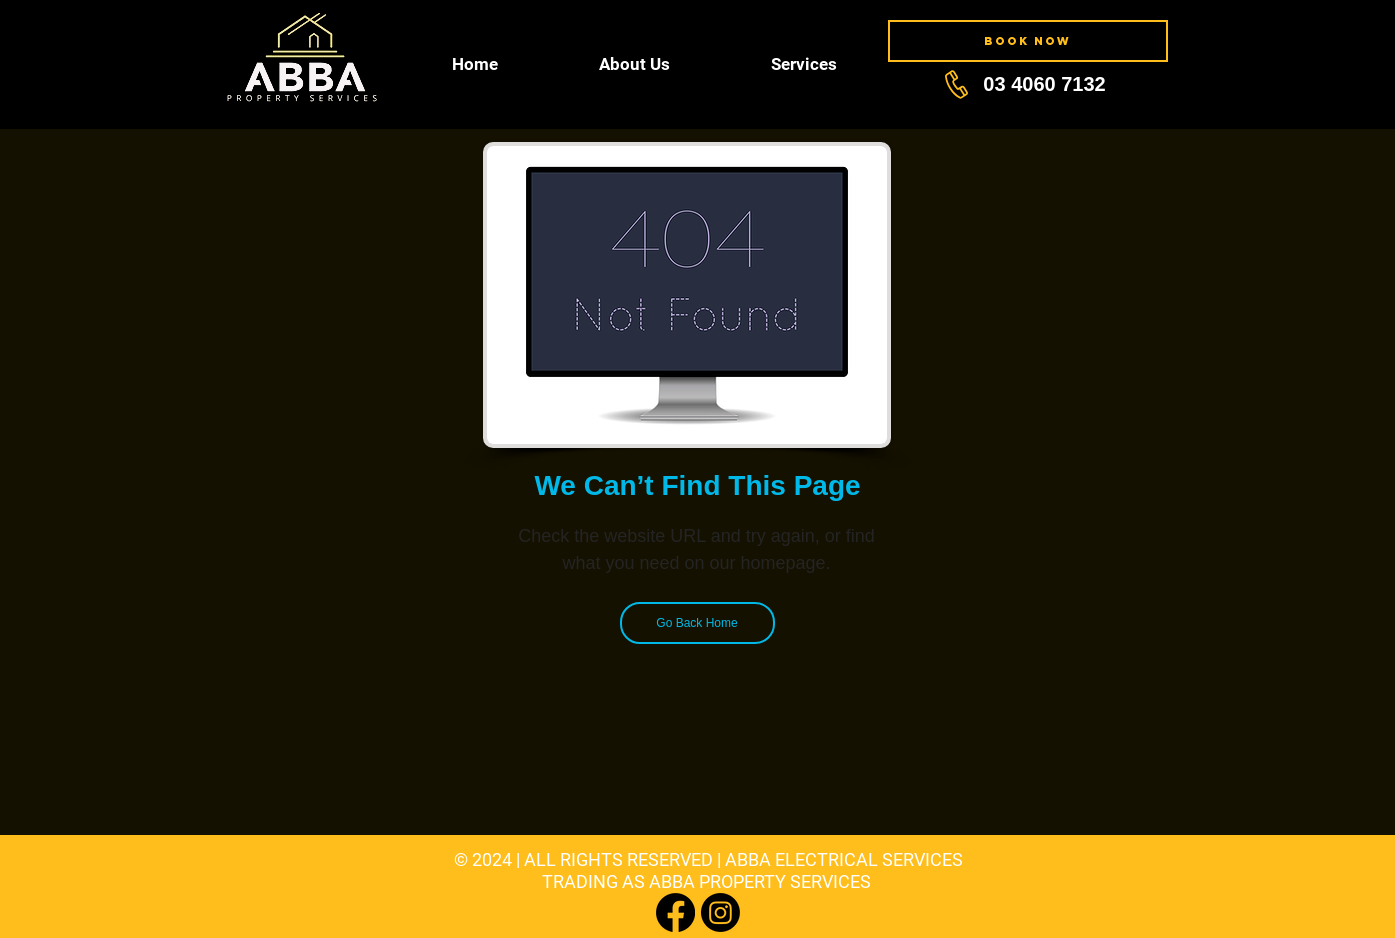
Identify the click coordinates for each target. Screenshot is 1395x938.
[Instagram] (720, 912)
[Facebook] (675, 912)
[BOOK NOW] (1028, 41)
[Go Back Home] (697, 623)
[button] (635, 64)
